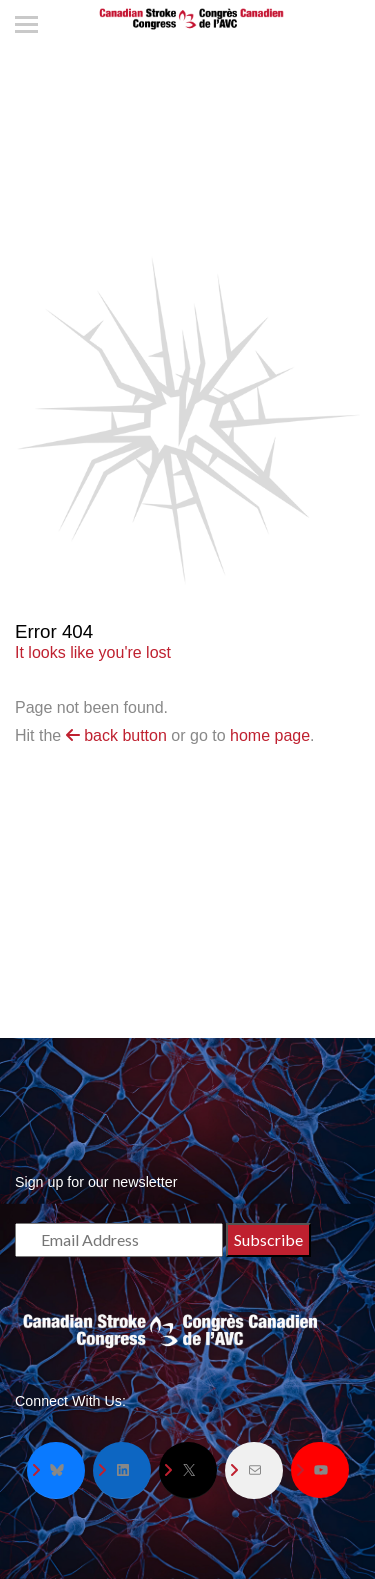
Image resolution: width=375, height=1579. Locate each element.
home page (270, 735)
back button (116, 735)
